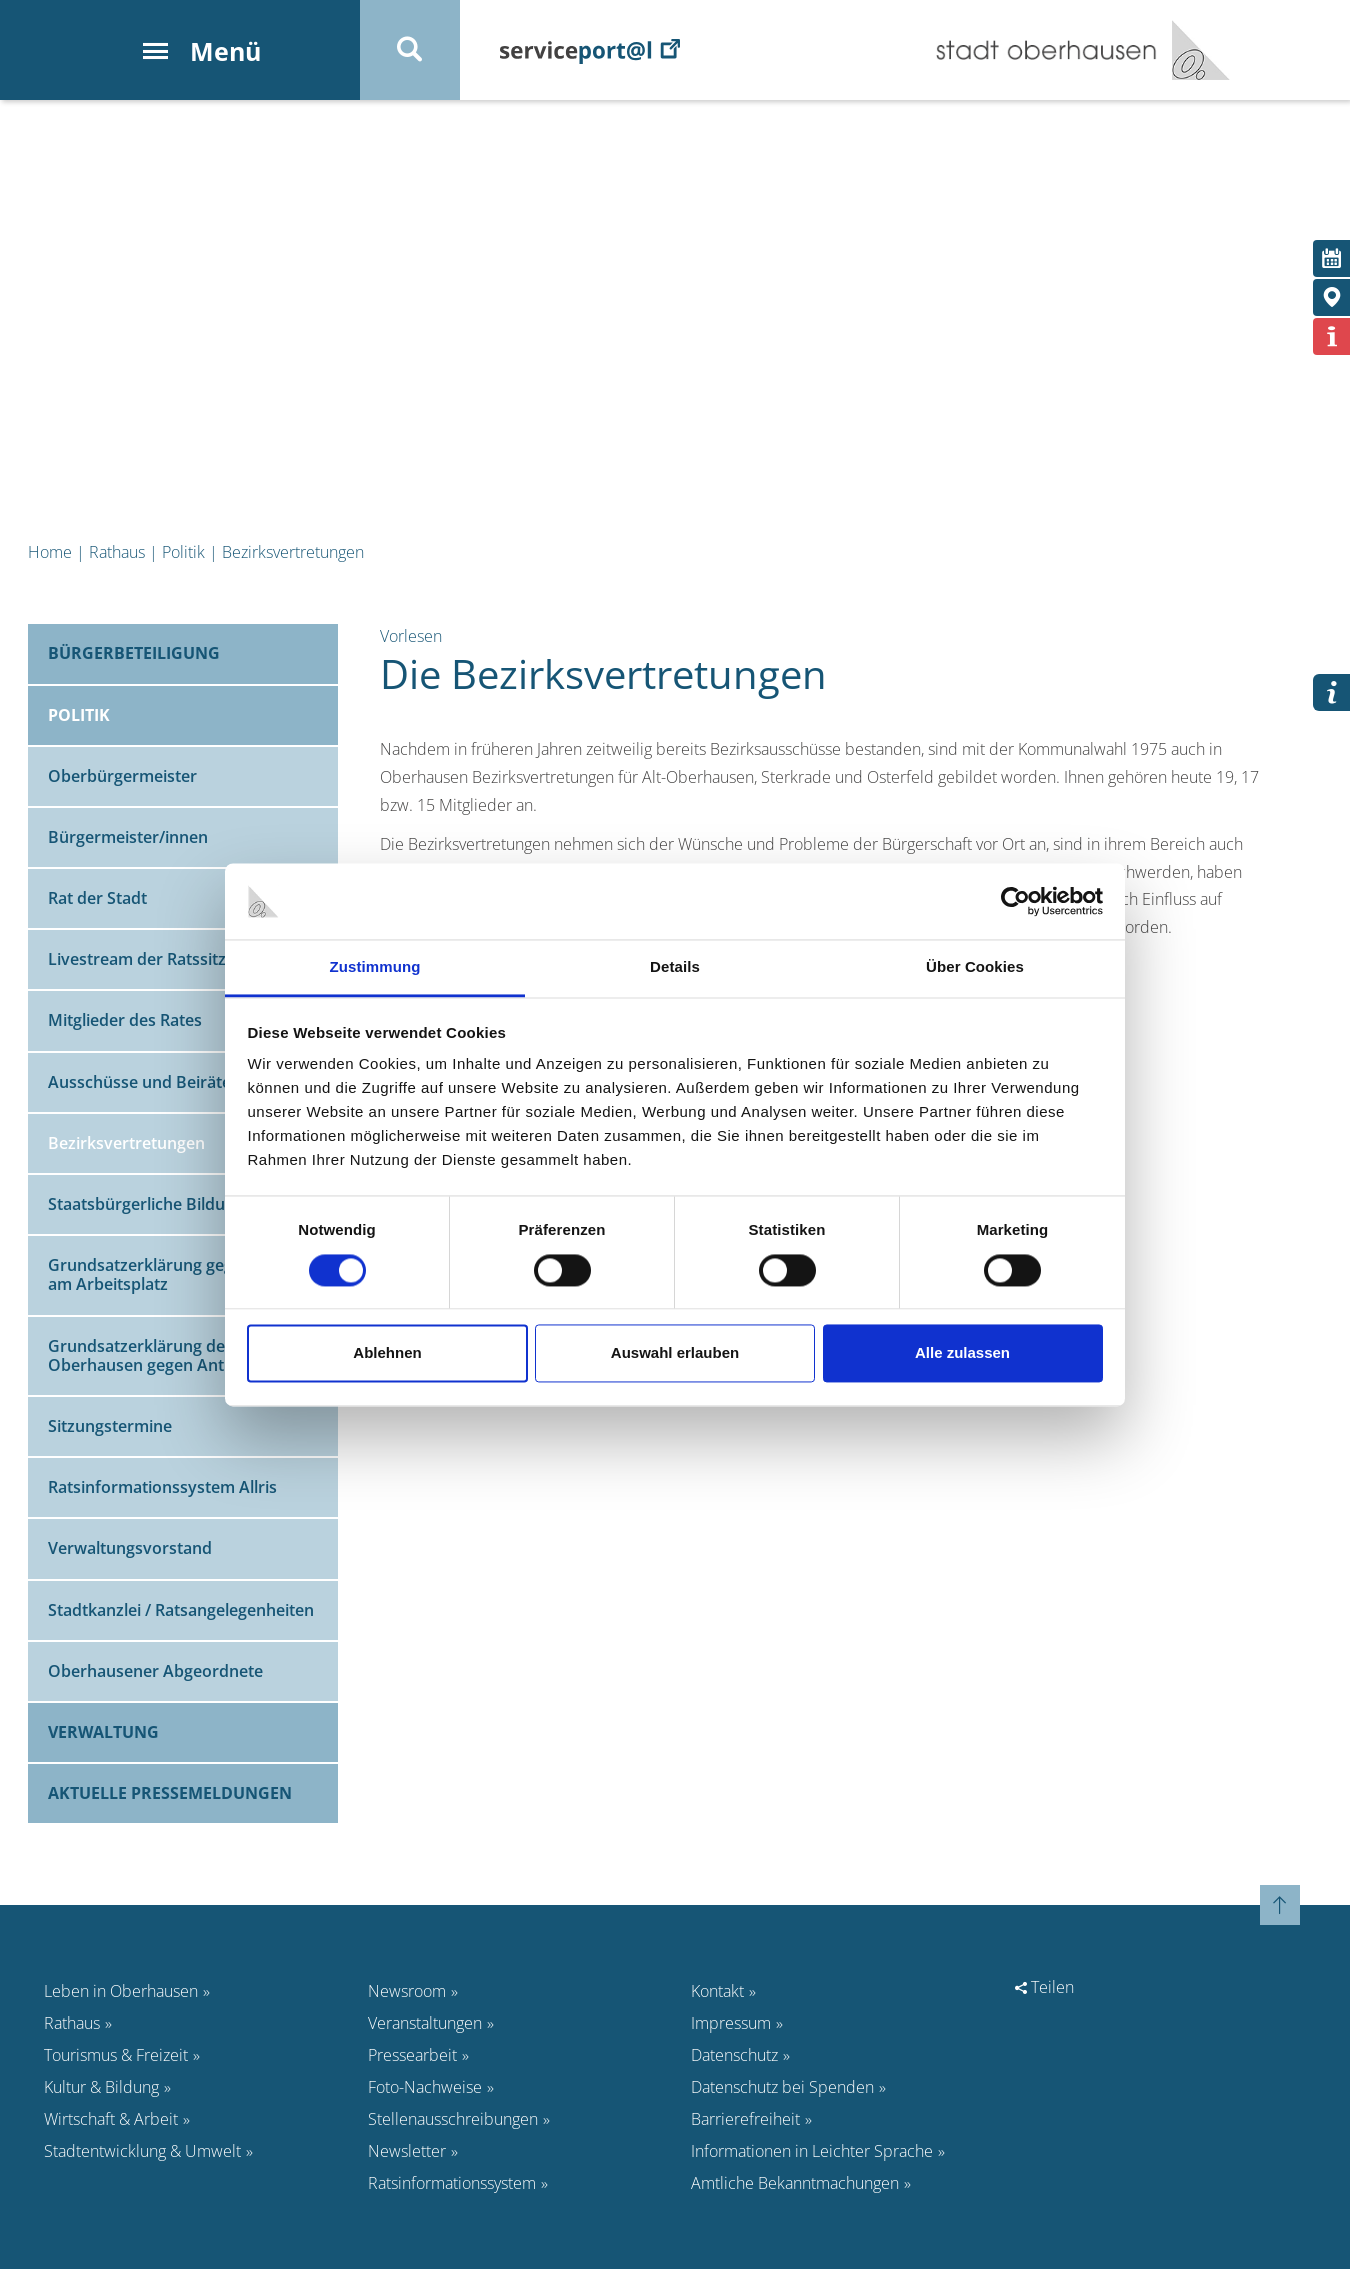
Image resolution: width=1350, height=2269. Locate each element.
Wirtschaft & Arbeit (111, 2119)
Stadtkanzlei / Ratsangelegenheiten (181, 1610)
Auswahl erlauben (675, 1353)
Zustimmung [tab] (375, 967)
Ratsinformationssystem (452, 2183)
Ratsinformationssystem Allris (162, 1487)
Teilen (1044, 1987)
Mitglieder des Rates (125, 1020)
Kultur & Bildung (101, 2087)
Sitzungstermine (110, 1426)
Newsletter (407, 2151)
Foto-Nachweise (425, 2087)
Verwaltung (103, 1732)
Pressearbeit (412, 2055)
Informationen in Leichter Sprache (812, 2151)
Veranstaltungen (425, 2023)
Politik (183, 552)
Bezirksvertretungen (293, 552)
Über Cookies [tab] (975, 967)
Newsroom (407, 1991)
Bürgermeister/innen (128, 837)
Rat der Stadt (97, 898)
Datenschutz (734, 2055)
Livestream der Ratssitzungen (161, 959)
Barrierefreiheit (745, 2119)
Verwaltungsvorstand (130, 1548)
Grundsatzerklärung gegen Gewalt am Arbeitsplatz (178, 1274)
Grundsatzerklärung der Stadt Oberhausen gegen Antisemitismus (181, 1355)
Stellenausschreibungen (453, 2119)
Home (50, 552)
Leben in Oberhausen (121, 1991)
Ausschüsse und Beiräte (139, 1082)
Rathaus (117, 552)
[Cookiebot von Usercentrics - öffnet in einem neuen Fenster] (1015, 901)
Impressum (731, 2023)
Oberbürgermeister (122, 776)
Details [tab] (675, 967)
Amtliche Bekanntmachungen (795, 2183)
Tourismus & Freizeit (116, 2055)
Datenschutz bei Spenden (782, 2087)
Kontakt (717, 1991)
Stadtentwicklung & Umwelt (142, 2151)
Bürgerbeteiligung (134, 653)
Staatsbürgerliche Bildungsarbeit (172, 1204)
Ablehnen (387, 1353)
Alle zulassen (962, 1353)
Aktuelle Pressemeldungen (170, 1793)
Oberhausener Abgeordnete (155, 1671)
